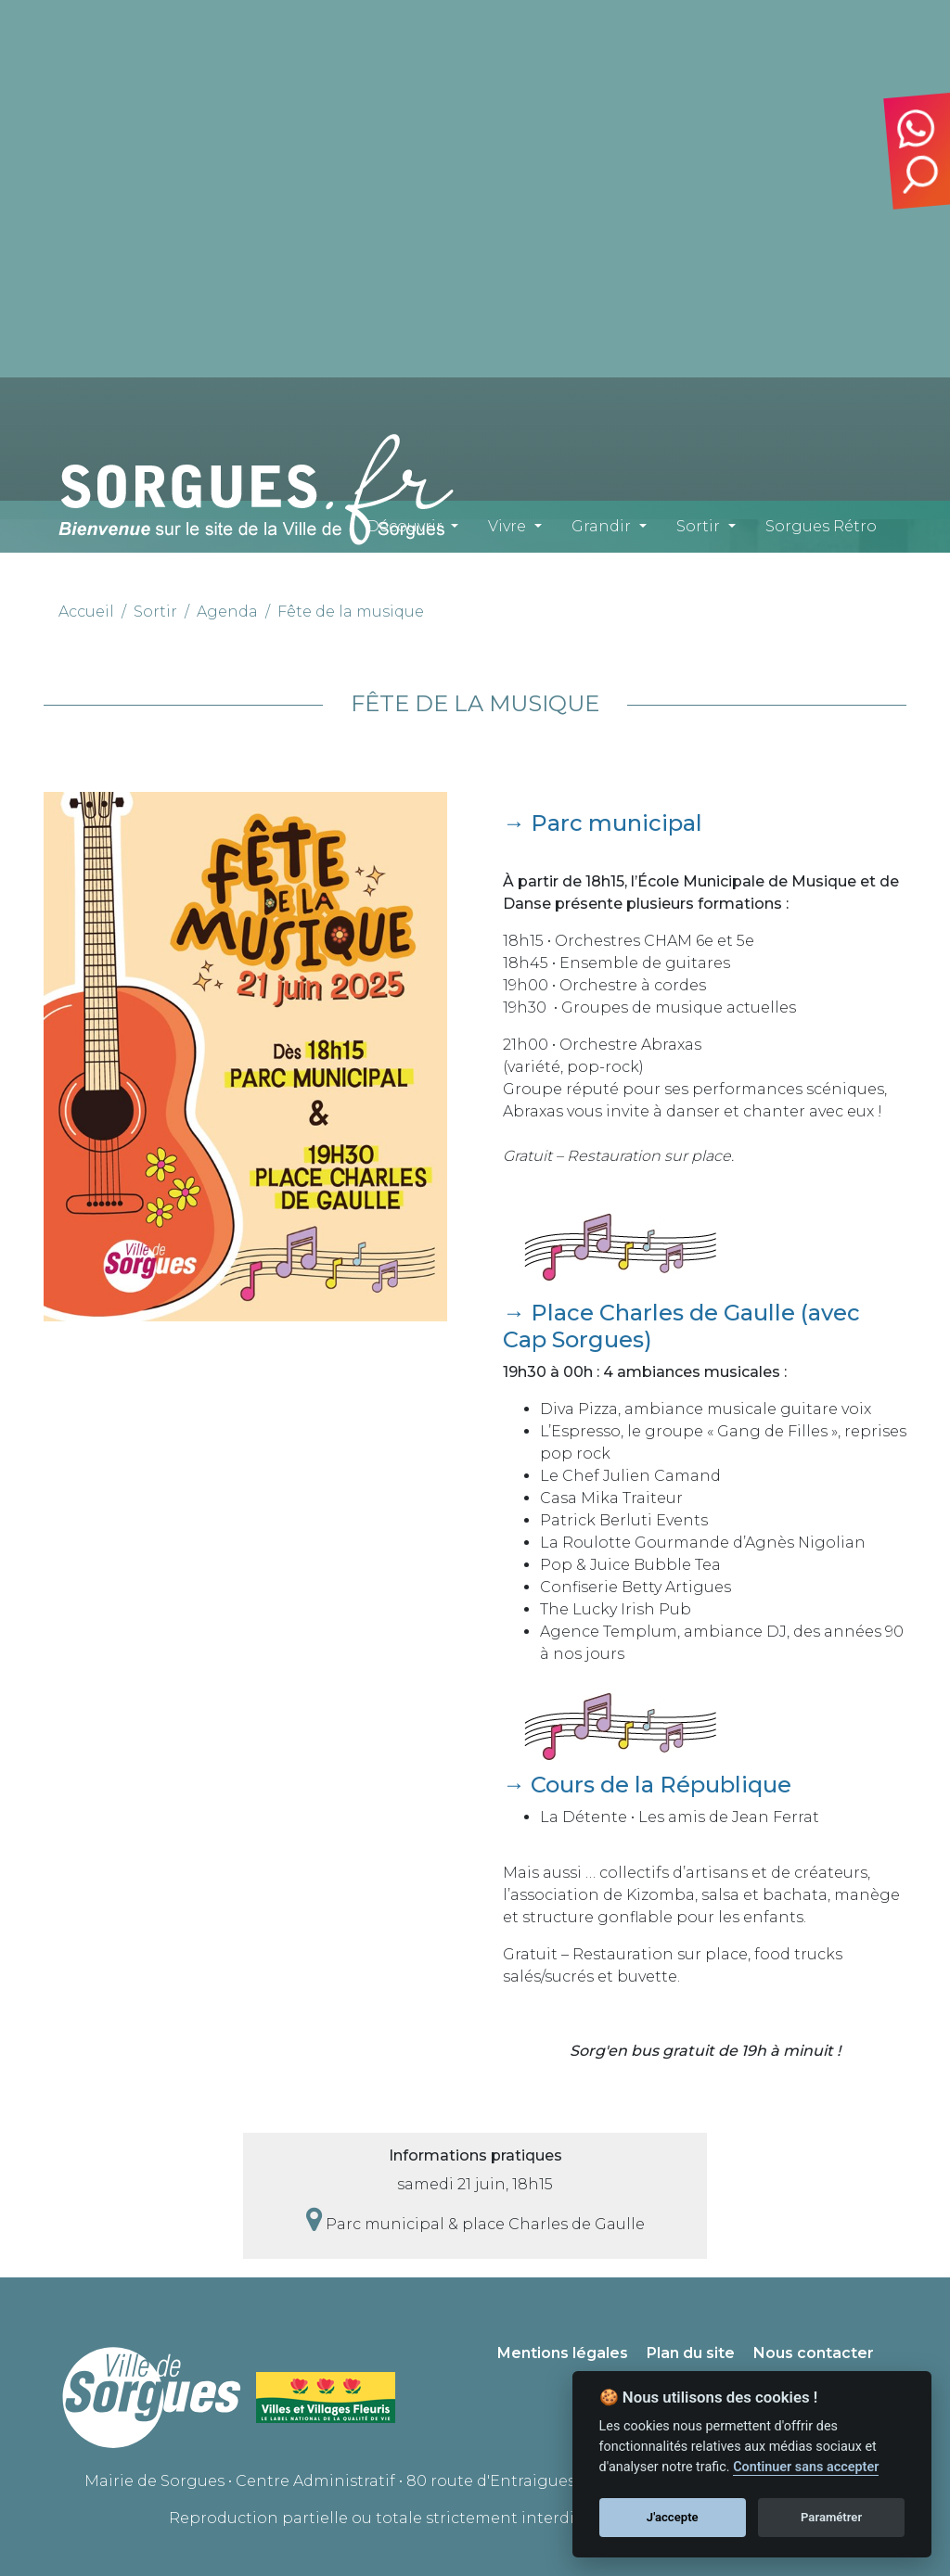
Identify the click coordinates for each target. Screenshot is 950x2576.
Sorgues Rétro (821, 526)
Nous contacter (813, 2353)
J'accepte (673, 2517)
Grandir (601, 526)
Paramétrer (831, 2517)
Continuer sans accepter (806, 2467)
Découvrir (404, 526)
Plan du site (691, 2353)
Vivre (507, 526)
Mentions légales (562, 2353)
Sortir (698, 526)
